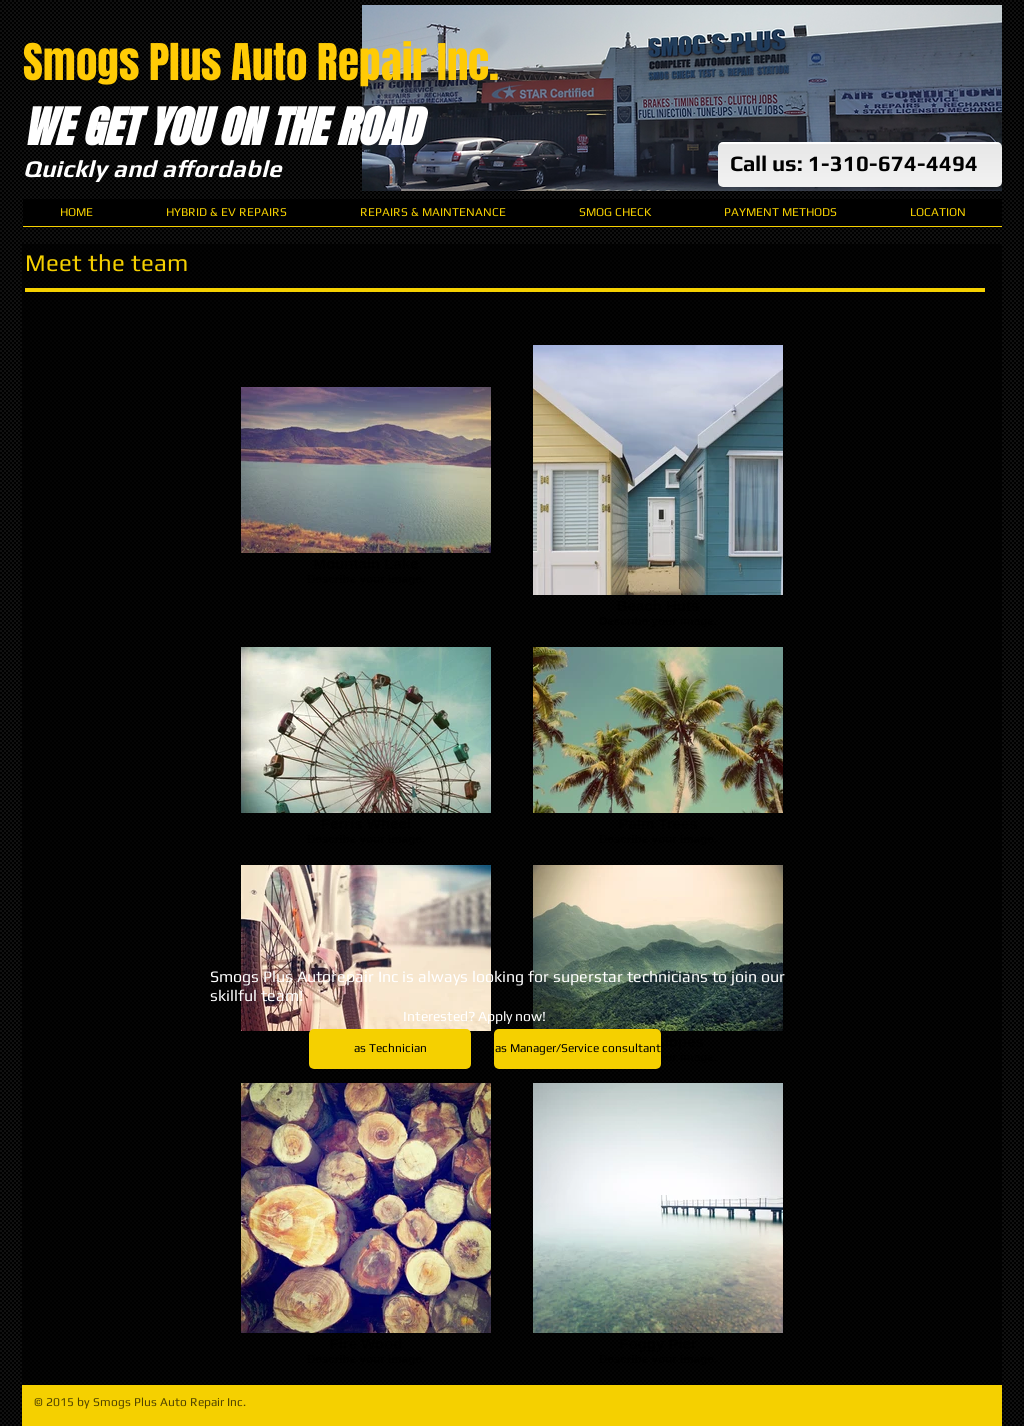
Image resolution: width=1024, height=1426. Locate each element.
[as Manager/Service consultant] (577, 1049)
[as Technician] (390, 1049)
